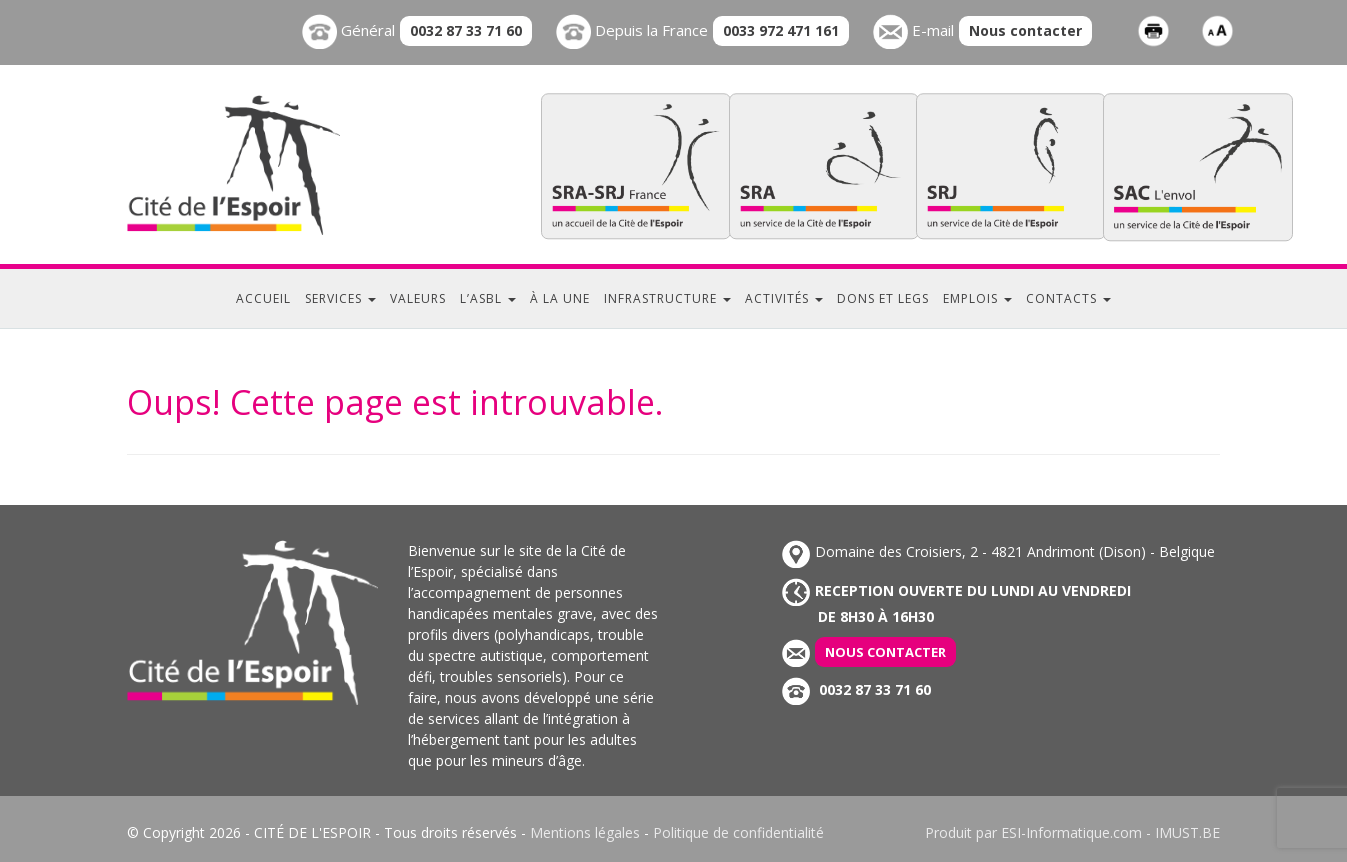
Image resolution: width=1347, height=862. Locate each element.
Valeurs (418, 298)
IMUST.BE (1187, 832)
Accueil (263, 298)
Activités (784, 298)
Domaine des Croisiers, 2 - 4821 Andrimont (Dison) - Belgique (998, 551)
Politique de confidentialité (738, 832)
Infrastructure (667, 298)
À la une (560, 298)
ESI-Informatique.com (1071, 832)
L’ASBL (488, 298)
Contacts (1068, 298)
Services (340, 298)
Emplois (977, 298)
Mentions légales (585, 832)
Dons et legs (883, 298)
